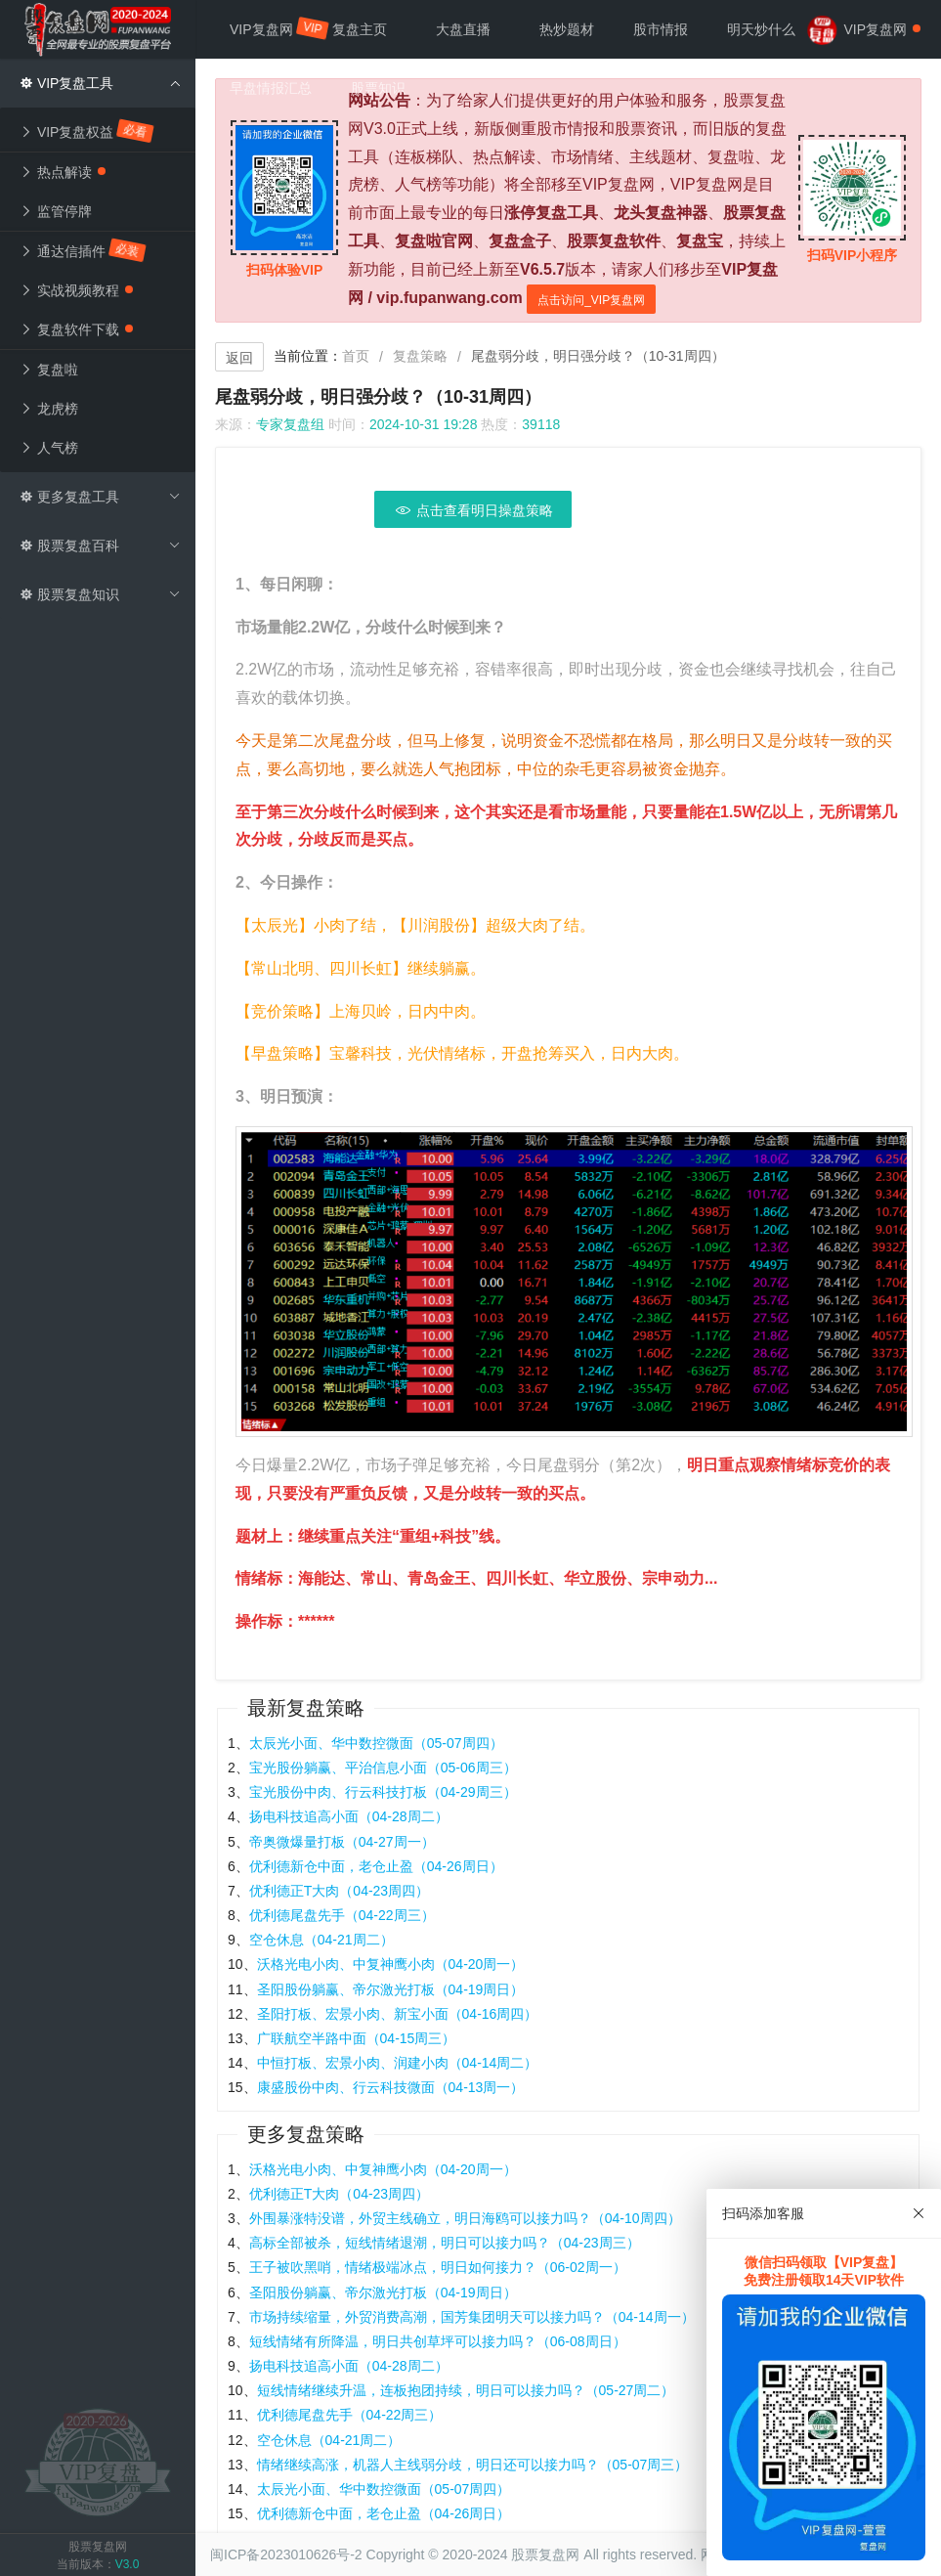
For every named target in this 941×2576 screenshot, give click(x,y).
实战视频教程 (76, 290)
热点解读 (63, 172)
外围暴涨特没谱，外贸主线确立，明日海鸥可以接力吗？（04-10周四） (465, 2218)
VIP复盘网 (271, 28)
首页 (355, 356)
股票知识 (378, 88)
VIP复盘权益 (87, 131)
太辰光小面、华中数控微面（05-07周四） (376, 1743)
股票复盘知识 (100, 594)
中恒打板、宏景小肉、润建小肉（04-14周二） (397, 2063)
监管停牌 (56, 211)
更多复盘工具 (100, 496)
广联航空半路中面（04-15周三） (356, 2038)
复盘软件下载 (76, 329)
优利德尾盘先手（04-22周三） (342, 1915)
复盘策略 (420, 356)
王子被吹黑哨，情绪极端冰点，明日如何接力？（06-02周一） (437, 2267)
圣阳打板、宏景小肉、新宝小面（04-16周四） (397, 2014)
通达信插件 (84, 250)
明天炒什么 (761, 29)
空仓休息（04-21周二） (321, 1939)
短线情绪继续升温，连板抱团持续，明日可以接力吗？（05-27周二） (466, 2390)
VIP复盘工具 (100, 83)
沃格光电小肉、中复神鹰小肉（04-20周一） (391, 1964)
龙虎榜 (49, 408)
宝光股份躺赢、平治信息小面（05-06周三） (383, 1767)
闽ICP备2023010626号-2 (286, 2554)
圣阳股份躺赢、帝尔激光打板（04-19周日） (391, 1989)
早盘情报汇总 (271, 88)
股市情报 (660, 29)
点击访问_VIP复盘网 (591, 300)
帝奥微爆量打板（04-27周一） (342, 1842)
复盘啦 (49, 369)
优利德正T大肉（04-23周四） (339, 1891)
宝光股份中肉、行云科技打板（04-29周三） (383, 1792)
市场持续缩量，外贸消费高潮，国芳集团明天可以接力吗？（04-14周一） (472, 2317)
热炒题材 (566, 29)
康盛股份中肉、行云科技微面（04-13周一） (391, 2087)
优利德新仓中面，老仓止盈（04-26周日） (376, 1866)
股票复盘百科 (100, 545)
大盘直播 (463, 29)
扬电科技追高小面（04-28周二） (349, 1816)
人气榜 (49, 448)
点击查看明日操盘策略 (473, 510)
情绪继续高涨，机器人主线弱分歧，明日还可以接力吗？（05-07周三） (473, 2464)
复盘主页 (359, 29)
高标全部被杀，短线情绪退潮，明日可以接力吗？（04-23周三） (444, 2242)
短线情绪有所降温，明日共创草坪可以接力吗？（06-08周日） (437, 2341)
